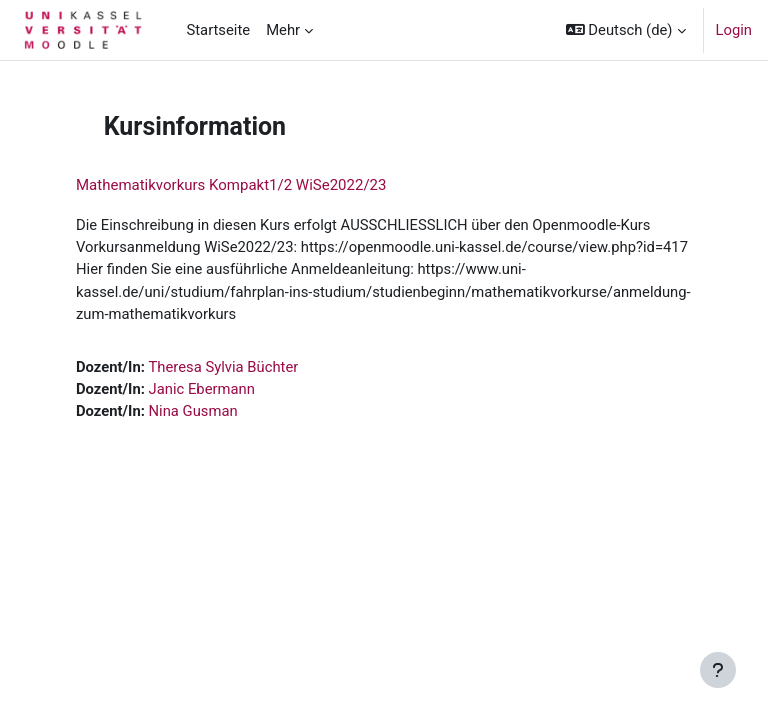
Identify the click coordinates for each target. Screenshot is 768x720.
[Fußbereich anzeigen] (718, 670)
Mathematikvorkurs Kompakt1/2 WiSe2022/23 (231, 185)
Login (734, 30)
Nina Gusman (193, 411)
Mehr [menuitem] (283, 30)
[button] (626, 30)
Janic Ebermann (202, 389)
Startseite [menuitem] (218, 30)
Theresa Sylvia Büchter (224, 367)
